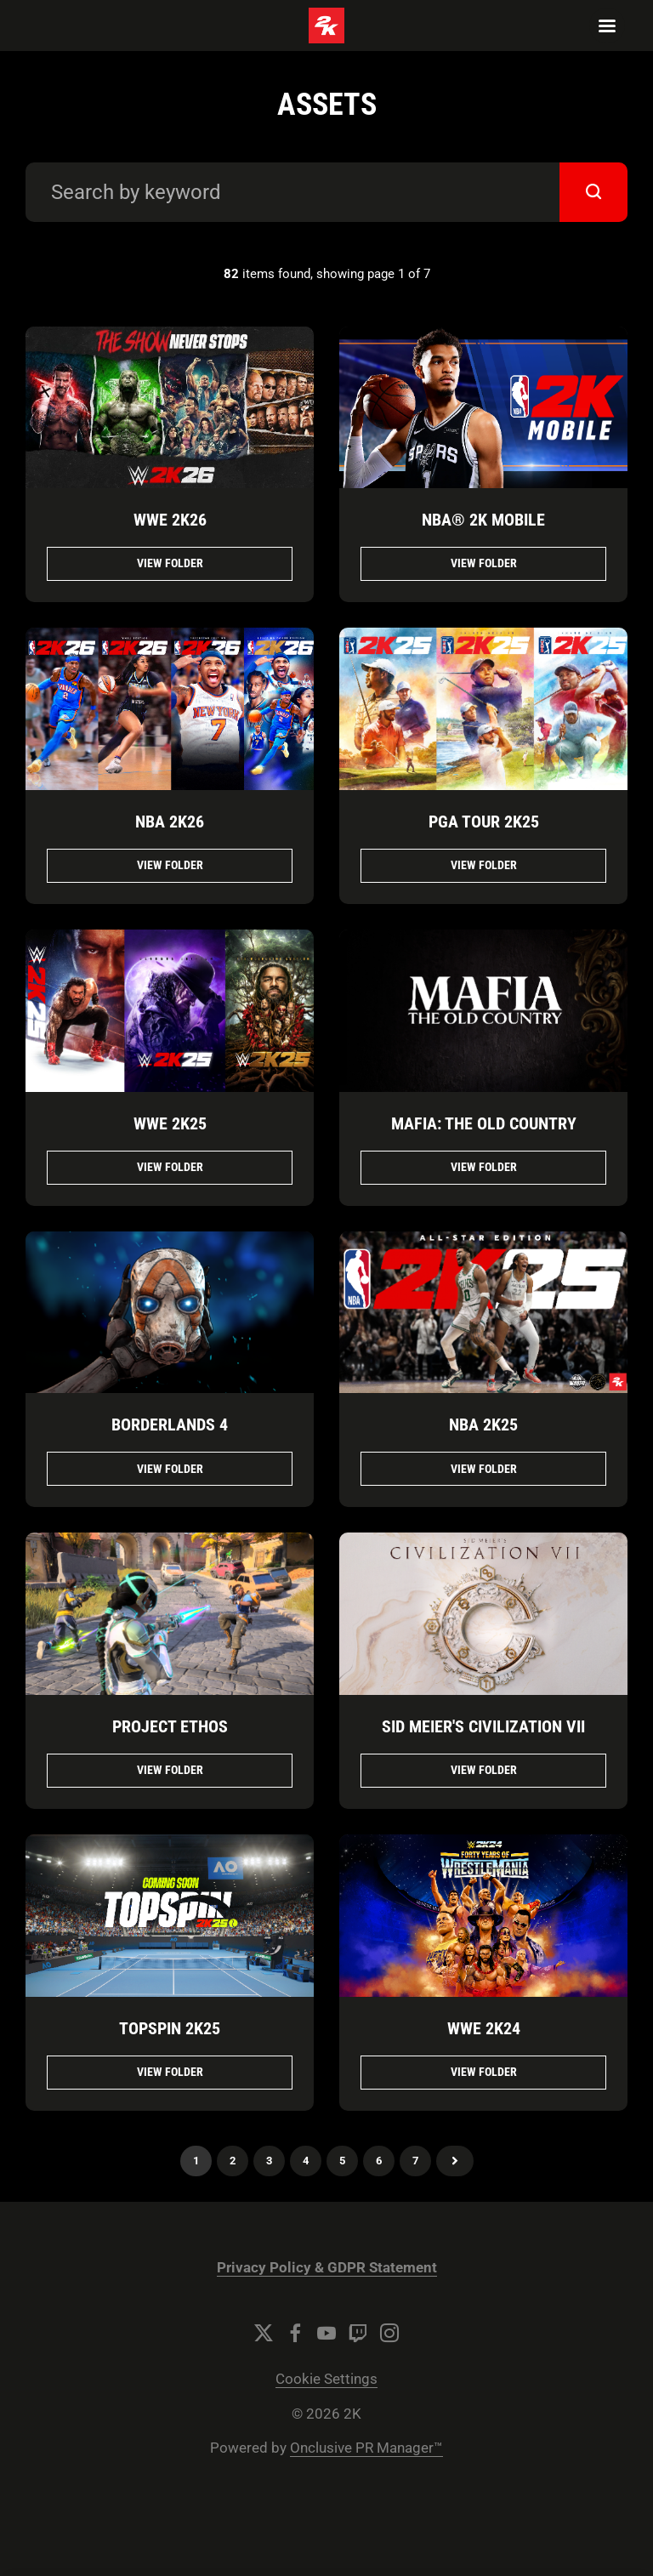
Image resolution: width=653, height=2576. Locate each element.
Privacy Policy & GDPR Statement (327, 2268)
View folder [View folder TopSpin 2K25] (170, 2071)
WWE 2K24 (483, 2028)
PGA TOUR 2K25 (484, 821)
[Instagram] (389, 2332)
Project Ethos (170, 1726)
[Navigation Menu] (607, 25)
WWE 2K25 (170, 1123)
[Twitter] (263, 2332)
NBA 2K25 (483, 1424)
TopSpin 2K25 (169, 2028)
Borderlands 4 (169, 1424)
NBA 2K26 (169, 821)
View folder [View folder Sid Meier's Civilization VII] (484, 1770)
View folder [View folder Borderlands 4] (170, 1469)
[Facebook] (295, 2332)
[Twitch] (358, 2332)
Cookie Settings (326, 2379)
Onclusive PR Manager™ (366, 2448)
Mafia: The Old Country (483, 1123)
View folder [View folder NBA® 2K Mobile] (484, 563)
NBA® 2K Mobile (483, 519)
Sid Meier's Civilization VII (483, 1726)
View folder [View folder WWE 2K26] (170, 563)
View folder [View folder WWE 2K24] (484, 2071)
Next (455, 2161)
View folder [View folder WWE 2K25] (170, 1167)
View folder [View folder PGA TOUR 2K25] (484, 865)
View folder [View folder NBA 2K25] (484, 1469)
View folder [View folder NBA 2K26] (170, 865)
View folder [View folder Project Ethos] (170, 1770)
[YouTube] (326, 2332)
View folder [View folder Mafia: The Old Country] (484, 1167)
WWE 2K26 (170, 519)
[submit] (593, 192)
